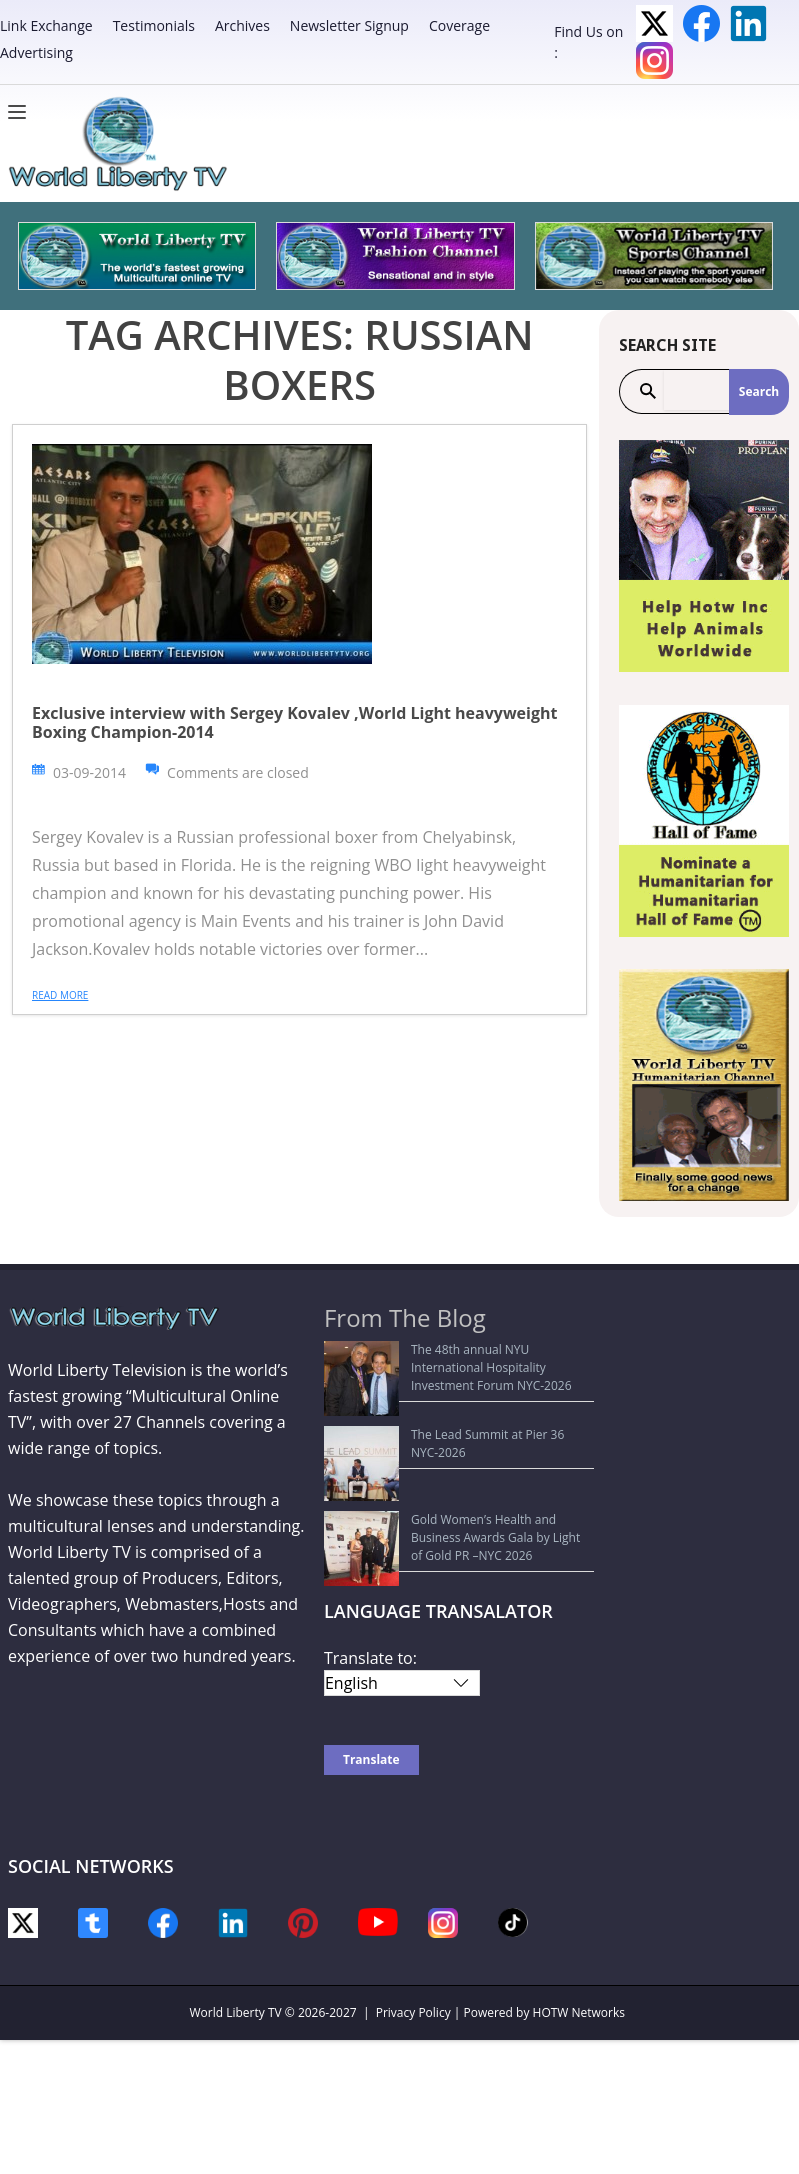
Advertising (36, 52)
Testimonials (154, 25)
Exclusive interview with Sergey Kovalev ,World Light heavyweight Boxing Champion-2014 (294, 722)
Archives (242, 25)
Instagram (654, 60)
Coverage (459, 25)
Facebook (701, 23)
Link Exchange (46, 25)
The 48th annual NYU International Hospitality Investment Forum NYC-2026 (464, 1358)
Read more (60, 995)
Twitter (654, 23)
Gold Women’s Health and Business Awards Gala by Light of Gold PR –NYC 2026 (457, 1436)
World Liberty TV (236, 1906)
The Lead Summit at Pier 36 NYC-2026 (441, 1397)
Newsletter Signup (349, 25)
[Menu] (22, 112)
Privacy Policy (413, 1906)
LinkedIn (748, 23)
